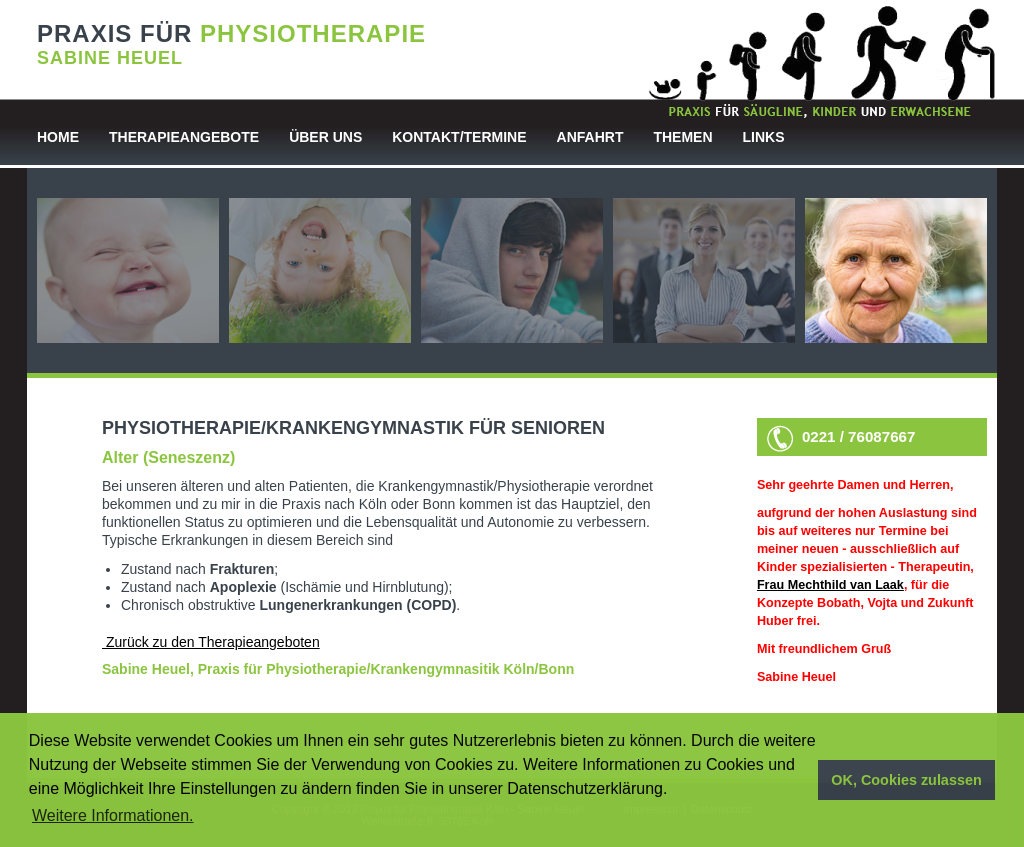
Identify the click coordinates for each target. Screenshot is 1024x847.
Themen (682, 137)
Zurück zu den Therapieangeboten (211, 642)
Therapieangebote (184, 137)
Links (764, 137)
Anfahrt (590, 137)
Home (58, 137)
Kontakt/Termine (459, 137)
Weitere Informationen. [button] (113, 815)
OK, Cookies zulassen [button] (906, 780)
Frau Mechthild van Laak (830, 585)
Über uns (325, 137)
